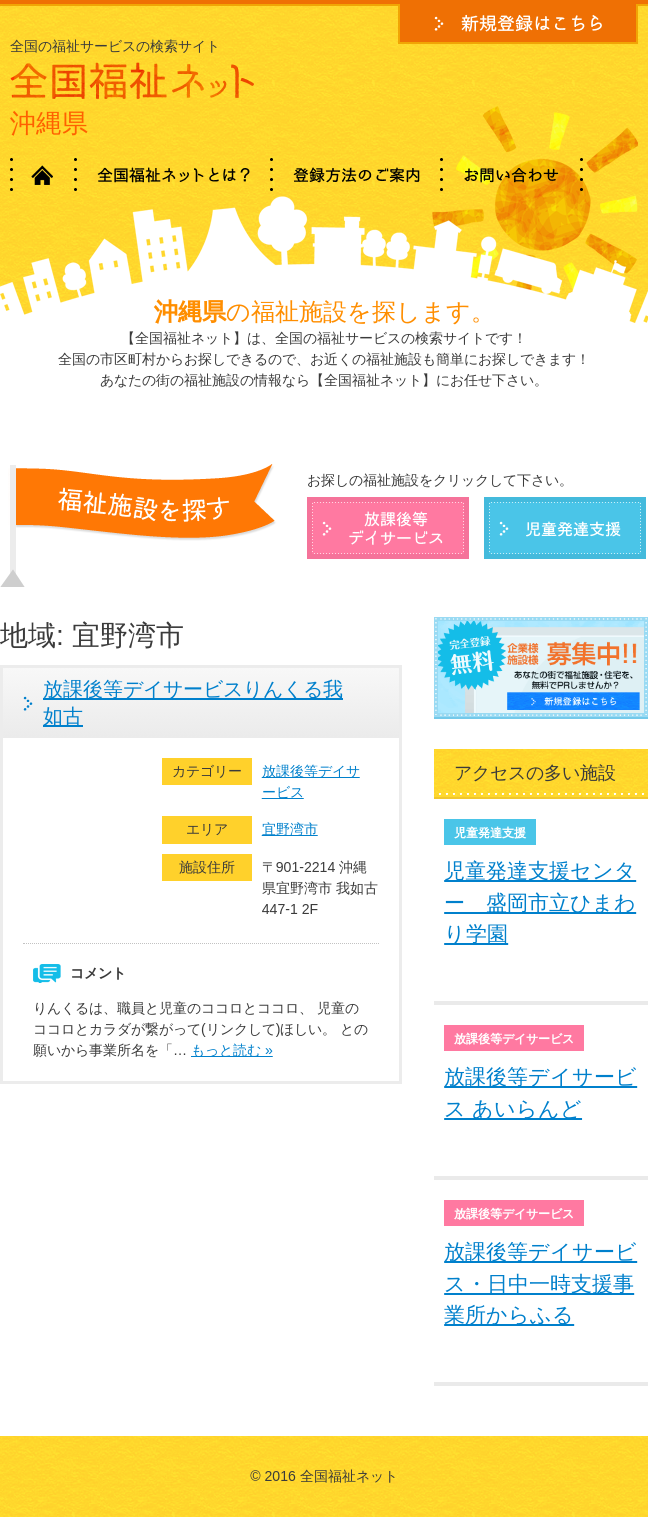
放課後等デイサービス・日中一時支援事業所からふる (540, 1283)
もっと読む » (232, 1050)
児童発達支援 (490, 833)
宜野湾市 (290, 829)
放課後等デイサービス (311, 781)
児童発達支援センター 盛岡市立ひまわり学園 (540, 902)
